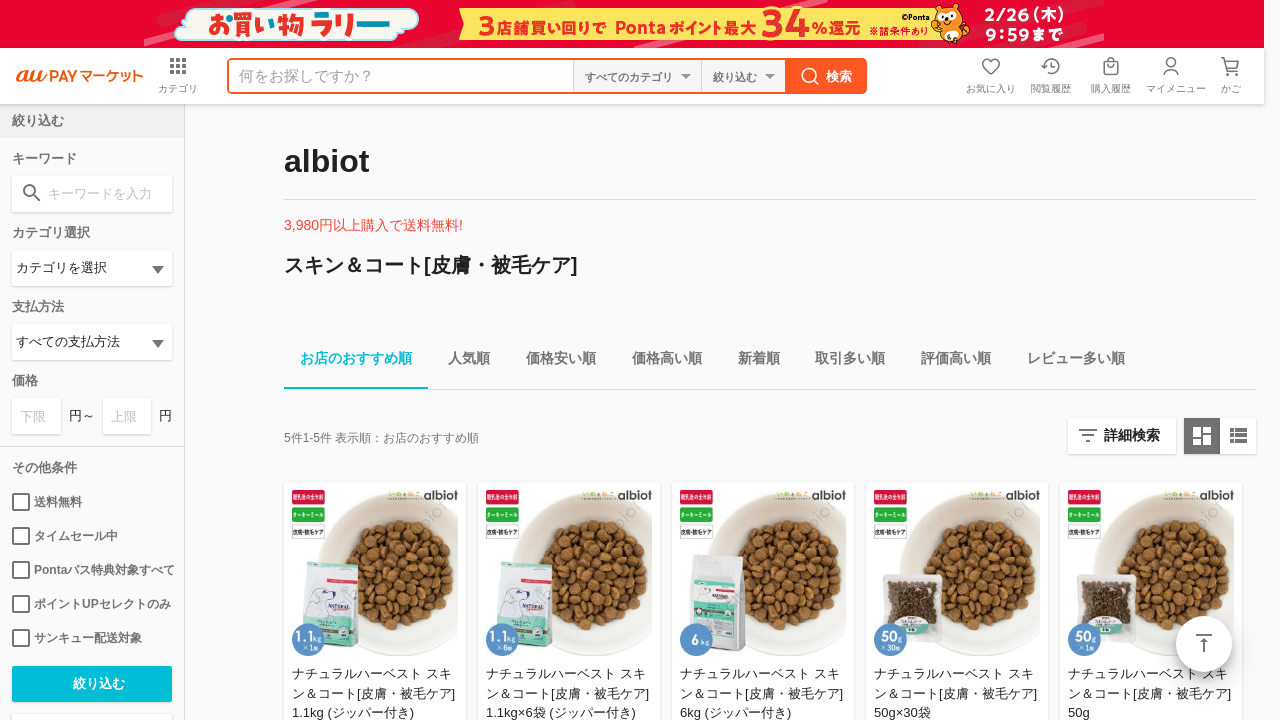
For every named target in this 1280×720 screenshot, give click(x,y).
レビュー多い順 (1068, 361)
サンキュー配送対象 (77, 638)
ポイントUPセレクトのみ (91, 604)
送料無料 (47, 502)
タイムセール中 (65, 536)
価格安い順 (553, 361)
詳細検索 (1132, 435)
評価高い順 (948, 361)
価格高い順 (659, 361)
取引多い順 (842, 361)
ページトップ (1204, 644)
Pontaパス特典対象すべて (92, 570)
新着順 (751, 361)
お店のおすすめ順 (348, 361)
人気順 (461, 361)
